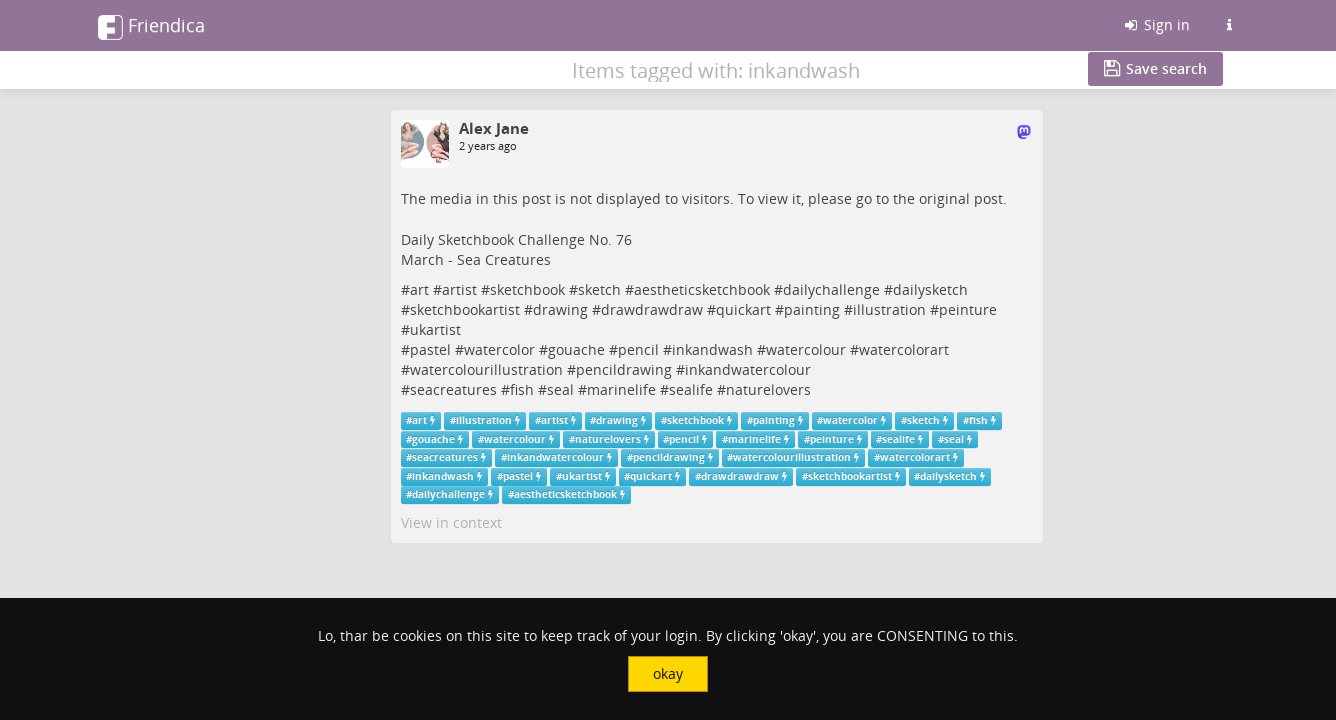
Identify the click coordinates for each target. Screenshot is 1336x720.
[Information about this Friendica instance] (1229, 25)
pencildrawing (624, 369)
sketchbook (527, 289)
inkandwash (712, 349)
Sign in (1156, 24)
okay (668, 673)
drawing (560, 309)
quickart (743, 309)
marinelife (621, 389)
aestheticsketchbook (702, 289)
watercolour (806, 349)
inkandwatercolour (748, 369)
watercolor (499, 349)
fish (522, 389)
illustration (889, 309)
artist (459, 289)
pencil (638, 349)
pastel (430, 349)
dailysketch (930, 289)
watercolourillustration (486, 369)
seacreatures (453, 389)
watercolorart (904, 349)
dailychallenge (831, 289)
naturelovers (768, 389)
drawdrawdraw (652, 309)
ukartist (435, 329)
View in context (451, 522)
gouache (576, 349)
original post (961, 198)
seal (560, 389)
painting (812, 309)
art (419, 289)
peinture (968, 309)
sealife (691, 389)
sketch (599, 289)
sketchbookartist (465, 309)
